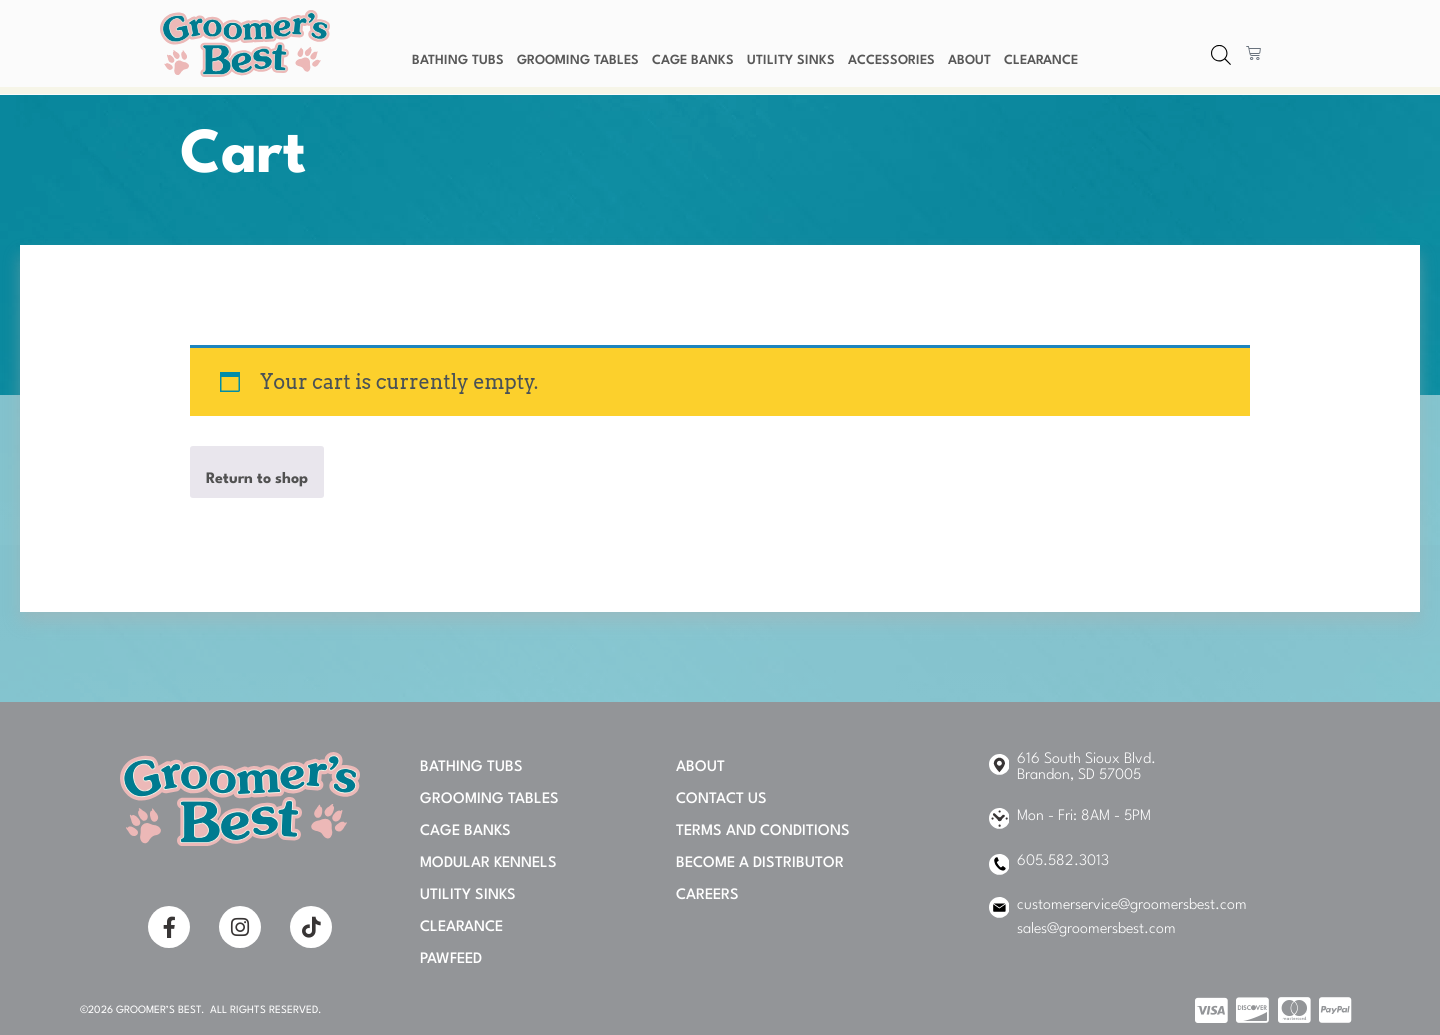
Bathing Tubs (458, 60)
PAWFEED (451, 959)
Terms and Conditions (763, 831)
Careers (707, 895)
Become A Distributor (760, 863)
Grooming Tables (578, 60)
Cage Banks (693, 60)
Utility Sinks (791, 60)
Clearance (1041, 60)
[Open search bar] (1221, 56)
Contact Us (721, 799)
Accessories (891, 60)
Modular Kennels (488, 863)
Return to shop (257, 479)
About (969, 60)
